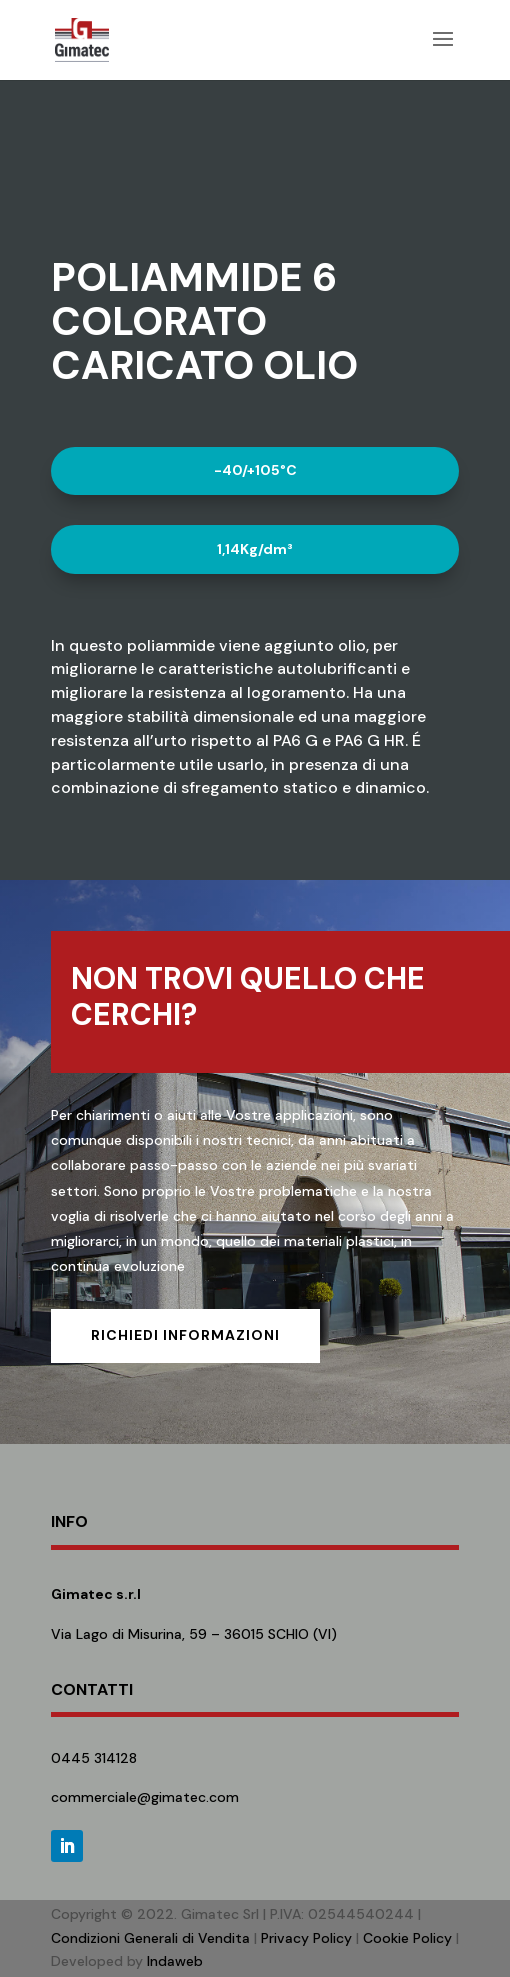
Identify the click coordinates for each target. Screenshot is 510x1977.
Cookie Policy (407, 1938)
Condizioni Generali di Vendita (150, 1938)
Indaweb (175, 1961)
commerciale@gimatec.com (145, 1797)
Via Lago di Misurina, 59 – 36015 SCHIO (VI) (194, 1634)
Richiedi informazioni (185, 1335)
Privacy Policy (306, 1938)
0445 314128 (94, 1758)
